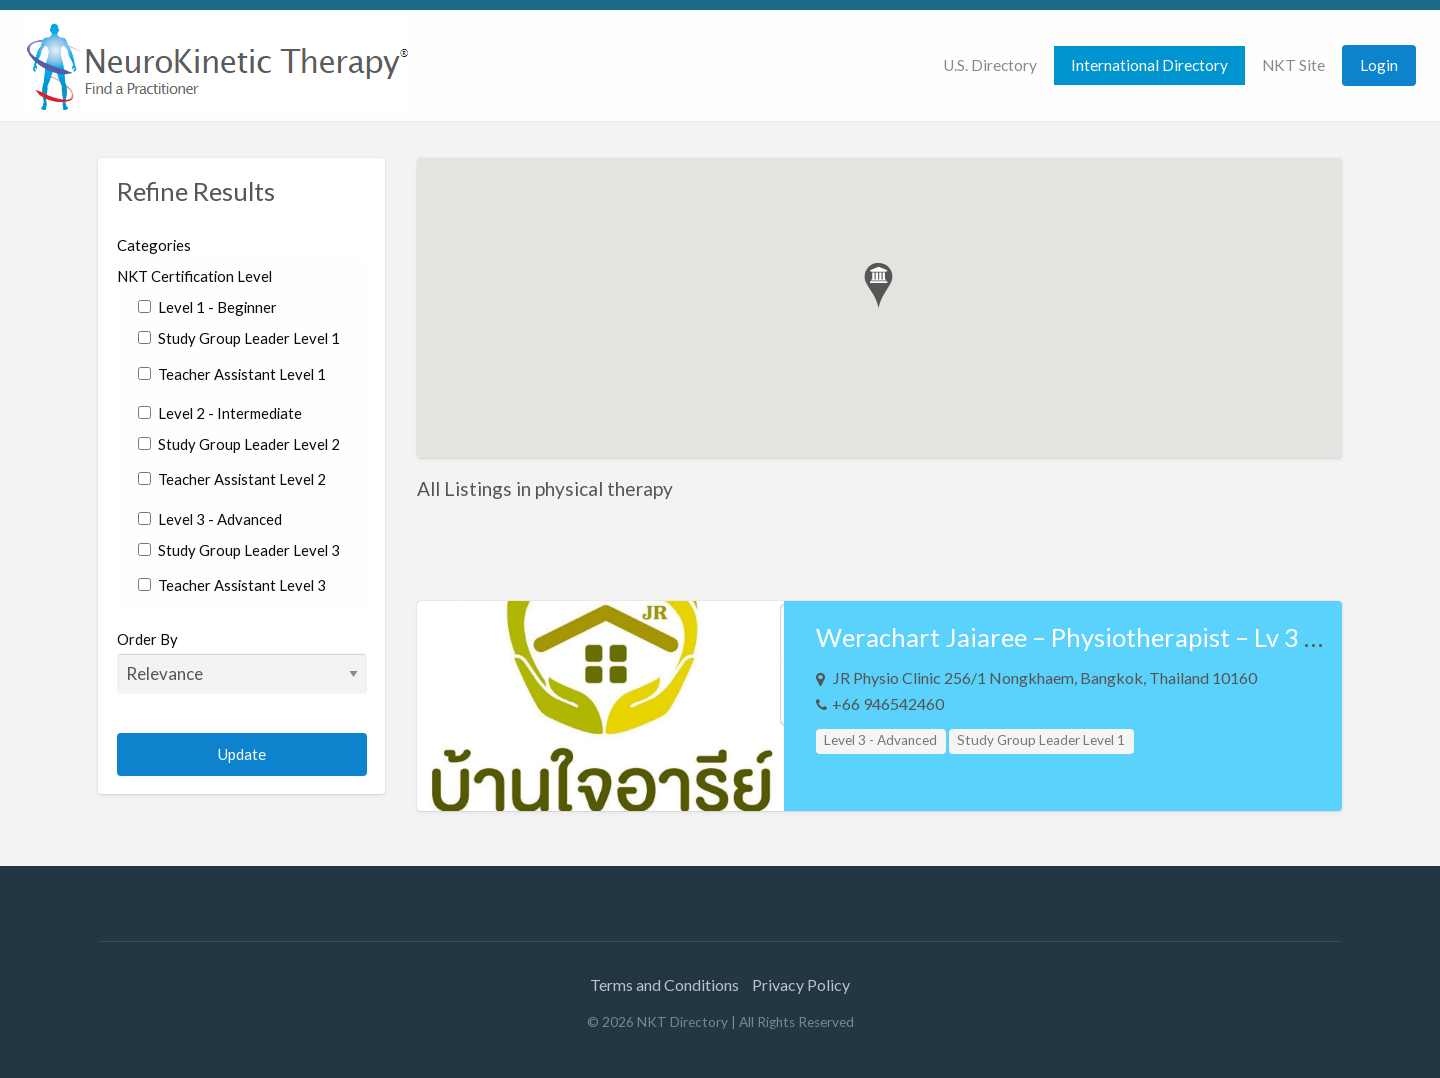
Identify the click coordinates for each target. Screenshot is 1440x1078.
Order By (242, 662)
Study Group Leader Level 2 (239, 444)
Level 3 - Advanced (210, 519)
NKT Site (1293, 65)
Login (1379, 65)
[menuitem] (990, 65)
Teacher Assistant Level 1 (232, 374)
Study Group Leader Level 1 (239, 338)
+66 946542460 (888, 703)
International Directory (1149, 65)
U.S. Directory (990, 65)
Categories (154, 245)
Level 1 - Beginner (207, 307)
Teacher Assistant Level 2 (232, 479)
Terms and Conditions (664, 984)
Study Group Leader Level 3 (239, 550)
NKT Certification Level (194, 276)
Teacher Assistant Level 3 (232, 585)
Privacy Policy (801, 984)
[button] (878, 285)
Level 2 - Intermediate (220, 413)
